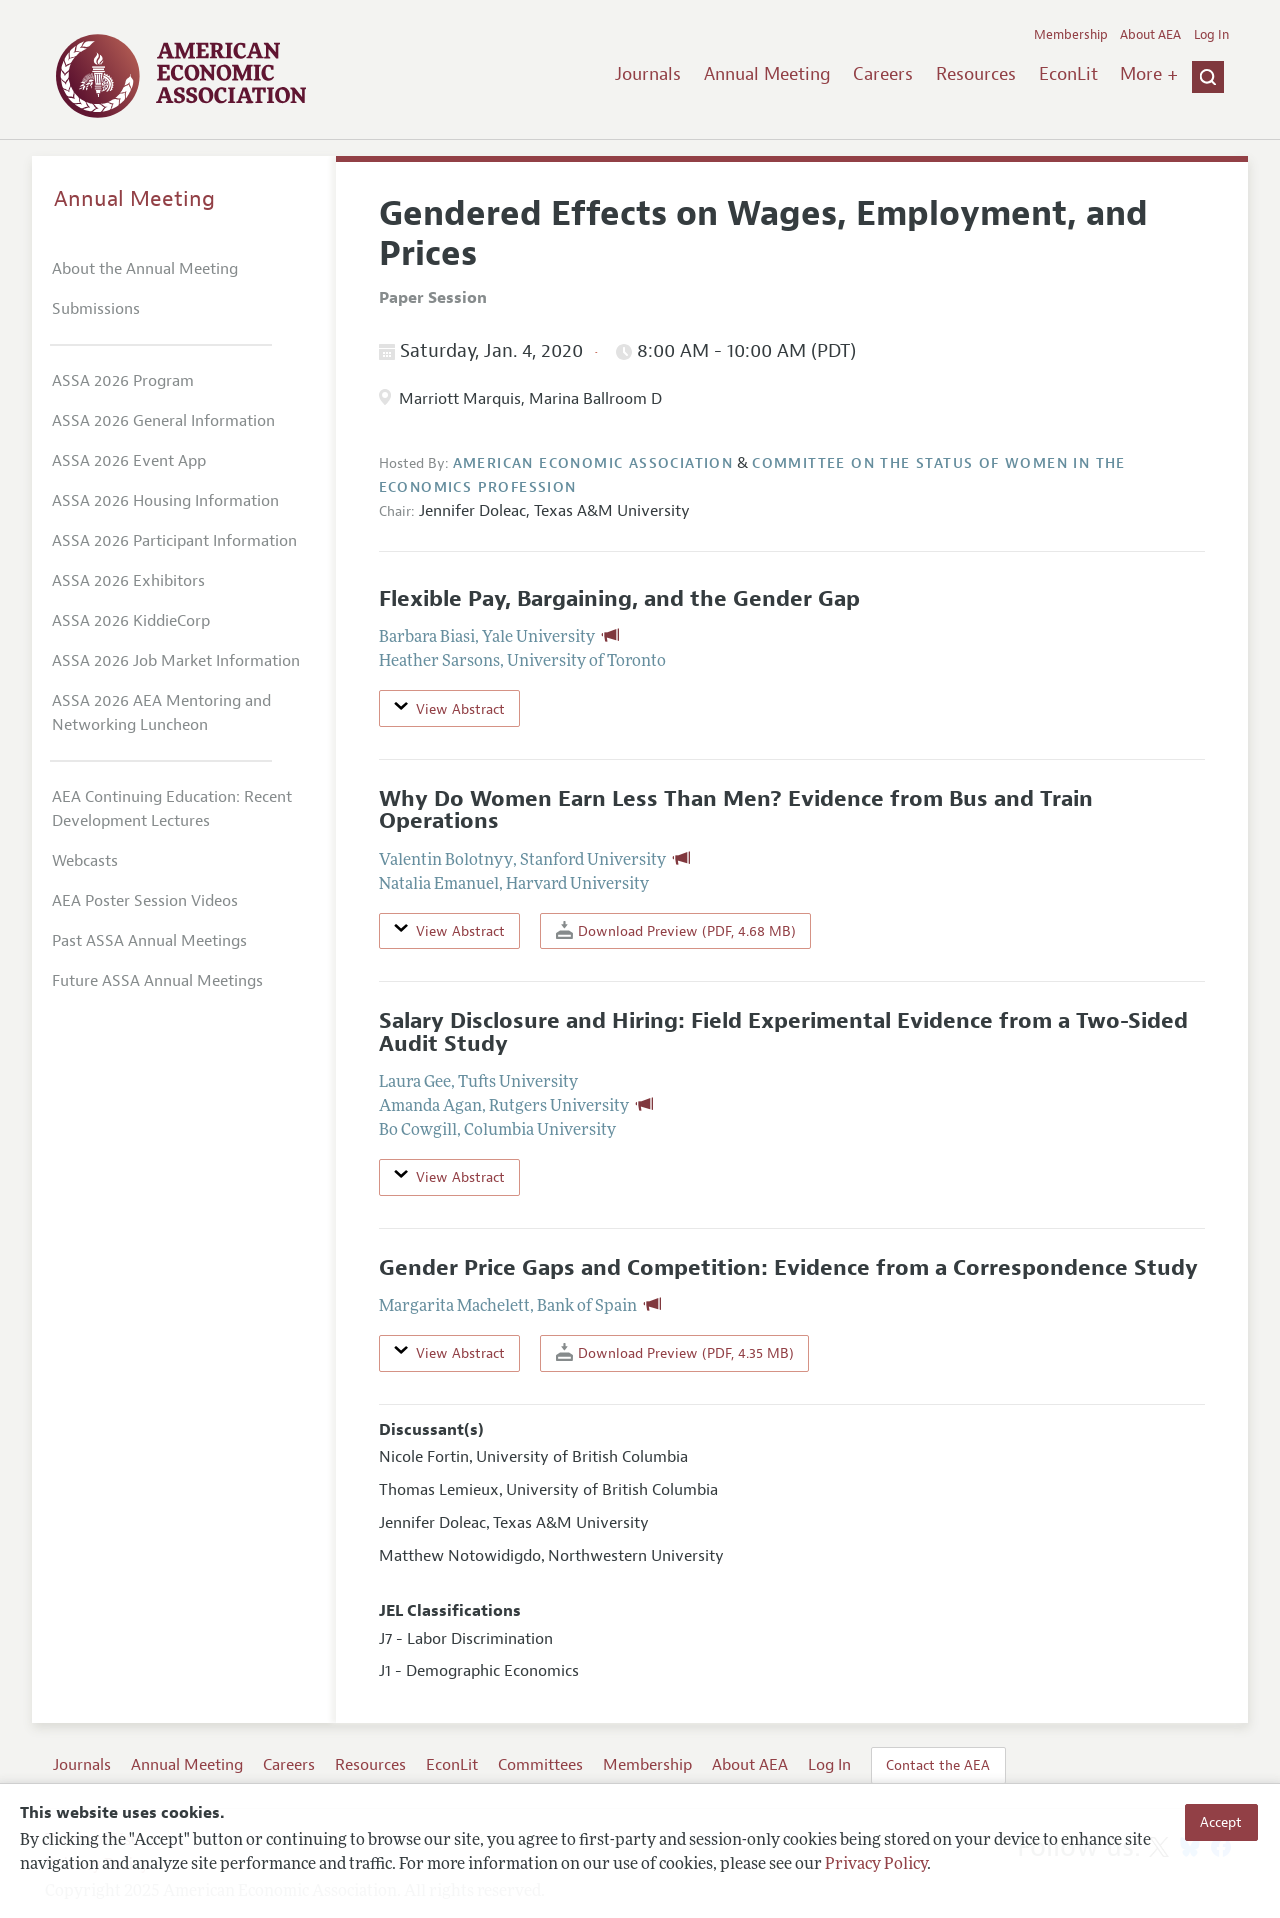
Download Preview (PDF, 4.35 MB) (675, 1352)
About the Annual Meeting (145, 269)
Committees (540, 1765)
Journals (648, 74)
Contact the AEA (938, 1765)
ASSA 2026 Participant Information (174, 541)
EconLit (1068, 74)
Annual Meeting (767, 74)
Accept (1221, 1822)
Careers (883, 74)
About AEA (1150, 35)
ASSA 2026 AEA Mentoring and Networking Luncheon (161, 713)
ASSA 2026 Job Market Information (176, 661)
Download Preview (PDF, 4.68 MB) (676, 930)
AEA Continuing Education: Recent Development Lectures (172, 809)
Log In (1211, 35)
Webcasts (85, 861)
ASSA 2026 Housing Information (165, 501)
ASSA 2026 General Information (163, 421)
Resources (976, 74)
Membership (1071, 35)
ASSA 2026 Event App (129, 461)
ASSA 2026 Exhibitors (128, 581)
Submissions (96, 309)
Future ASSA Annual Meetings (157, 981)
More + (1149, 74)
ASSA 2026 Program (123, 381)
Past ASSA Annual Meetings (149, 941)
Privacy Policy (876, 1865)
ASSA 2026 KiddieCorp (131, 621)
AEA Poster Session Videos (145, 901)
